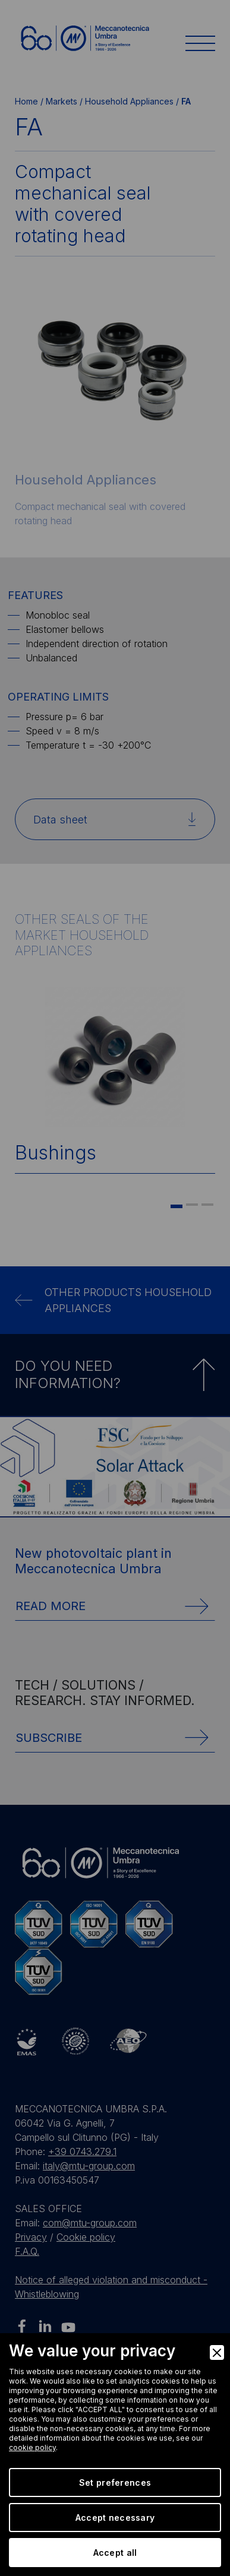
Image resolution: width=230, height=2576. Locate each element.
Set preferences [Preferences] (115, 2482)
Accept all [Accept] (115, 2553)
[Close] (217, 2352)
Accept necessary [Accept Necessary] (115, 2517)
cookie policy (32, 2447)
